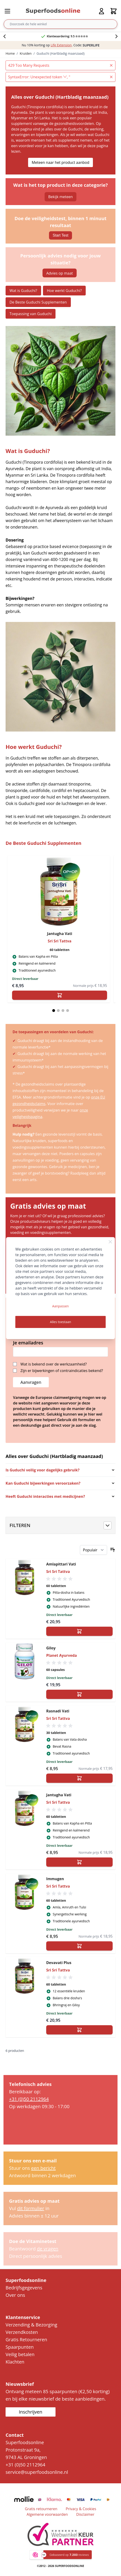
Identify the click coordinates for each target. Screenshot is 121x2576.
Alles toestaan (60, 1322)
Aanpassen (60, 1306)
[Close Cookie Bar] (110, 1242)
